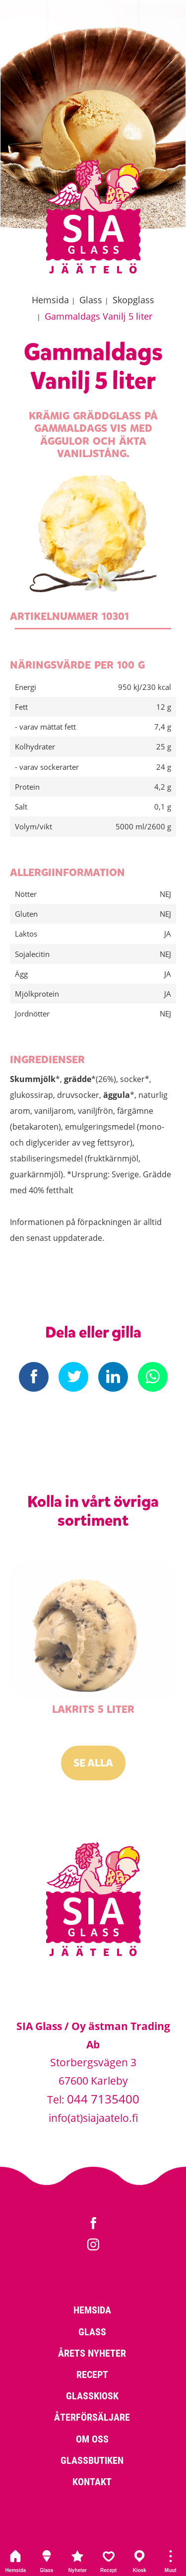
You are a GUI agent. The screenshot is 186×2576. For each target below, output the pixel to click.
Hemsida (15, 2561)
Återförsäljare (92, 2416)
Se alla (93, 1763)
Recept (108, 2561)
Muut (170, 2561)
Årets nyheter (92, 2352)
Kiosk (139, 2561)
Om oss (92, 2438)
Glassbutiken (92, 2459)
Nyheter (77, 2561)
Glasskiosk (92, 2395)
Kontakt (92, 2481)
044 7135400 (103, 2099)
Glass (46, 2561)
